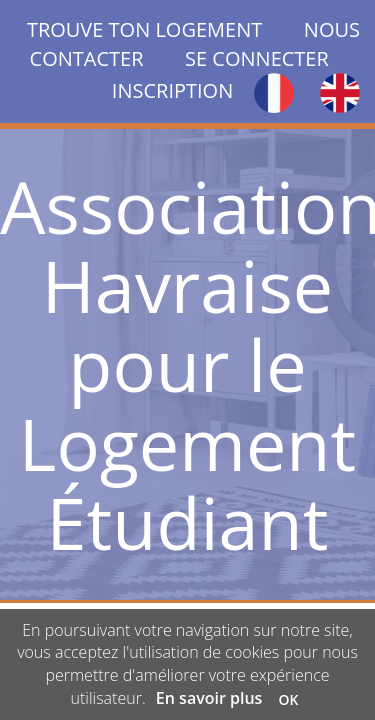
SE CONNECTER (257, 58)
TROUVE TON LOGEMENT (165, 29)
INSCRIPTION (172, 90)
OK (289, 699)
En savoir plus (209, 698)
